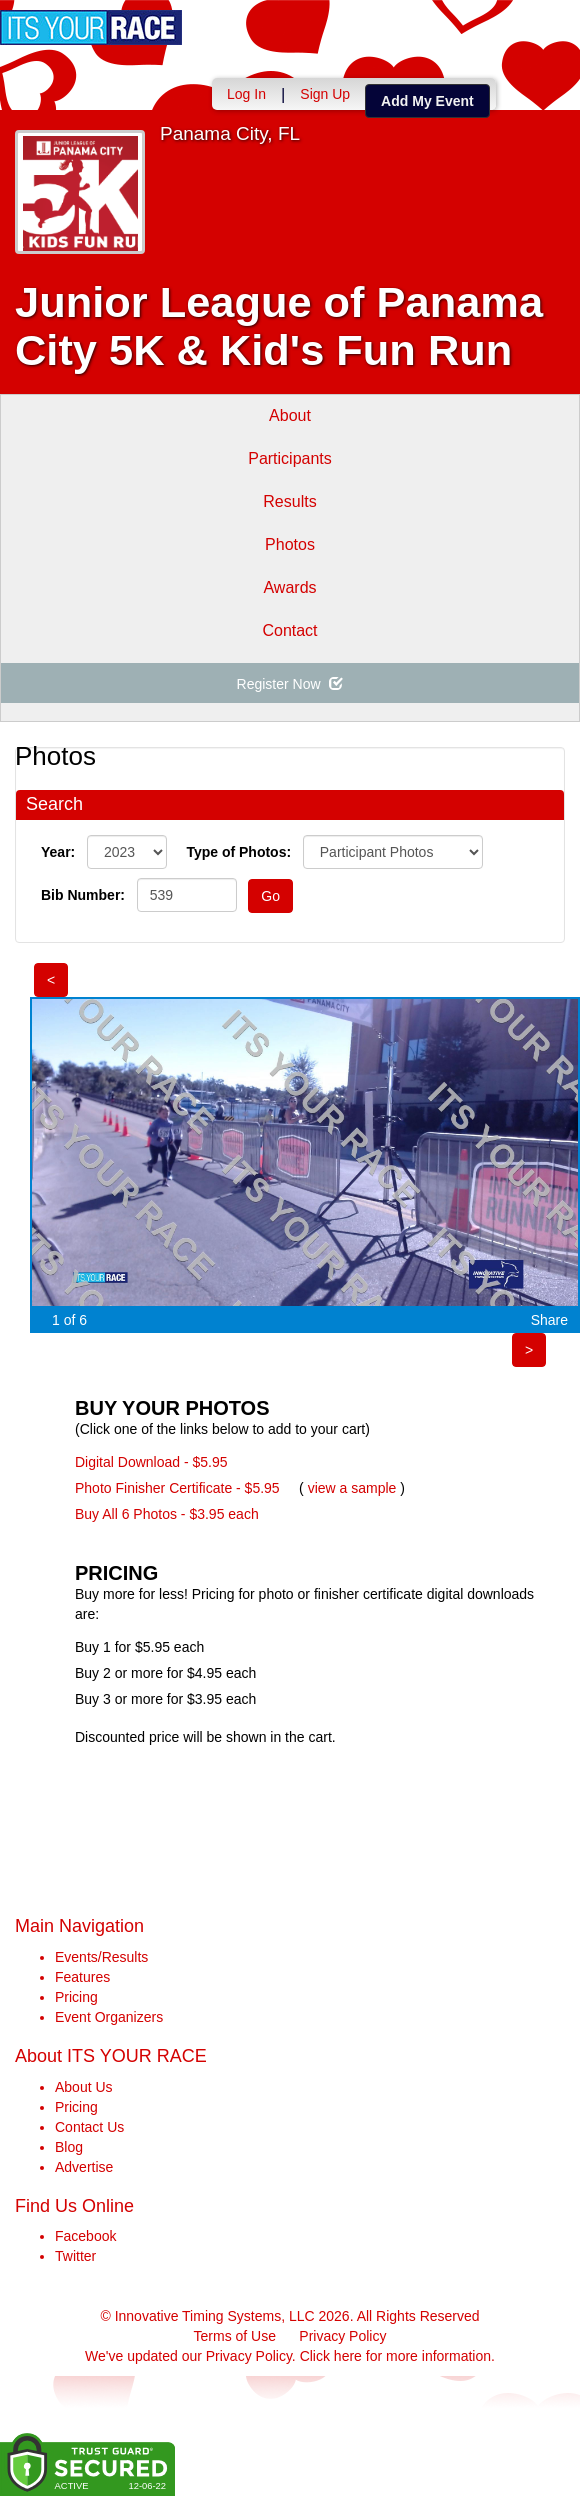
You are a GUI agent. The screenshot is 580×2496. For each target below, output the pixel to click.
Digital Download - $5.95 (151, 1462)
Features (82, 1977)
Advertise (84, 2167)
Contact (289, 630)
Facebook (85, 2236)
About (290, 415)
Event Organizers (109, 2017)
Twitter (75, 2256)
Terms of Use (235, 2336)
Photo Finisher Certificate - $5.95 (177, 1488)
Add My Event (427, 101)
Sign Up (325, 94)
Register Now (290, 684)
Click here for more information (395, 2356)
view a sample (352, 1488)
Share (549, 1320)
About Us (84, 2087)
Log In (246, 94)
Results (289, 501)
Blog (69, 2147)
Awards (289, 587)
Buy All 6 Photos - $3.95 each (167, 1514)
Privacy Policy (342, 2336)
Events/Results (101, 1957)
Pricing (76, 1997)
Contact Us (89, 2127)
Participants (290, 458)
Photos (290, 544)
